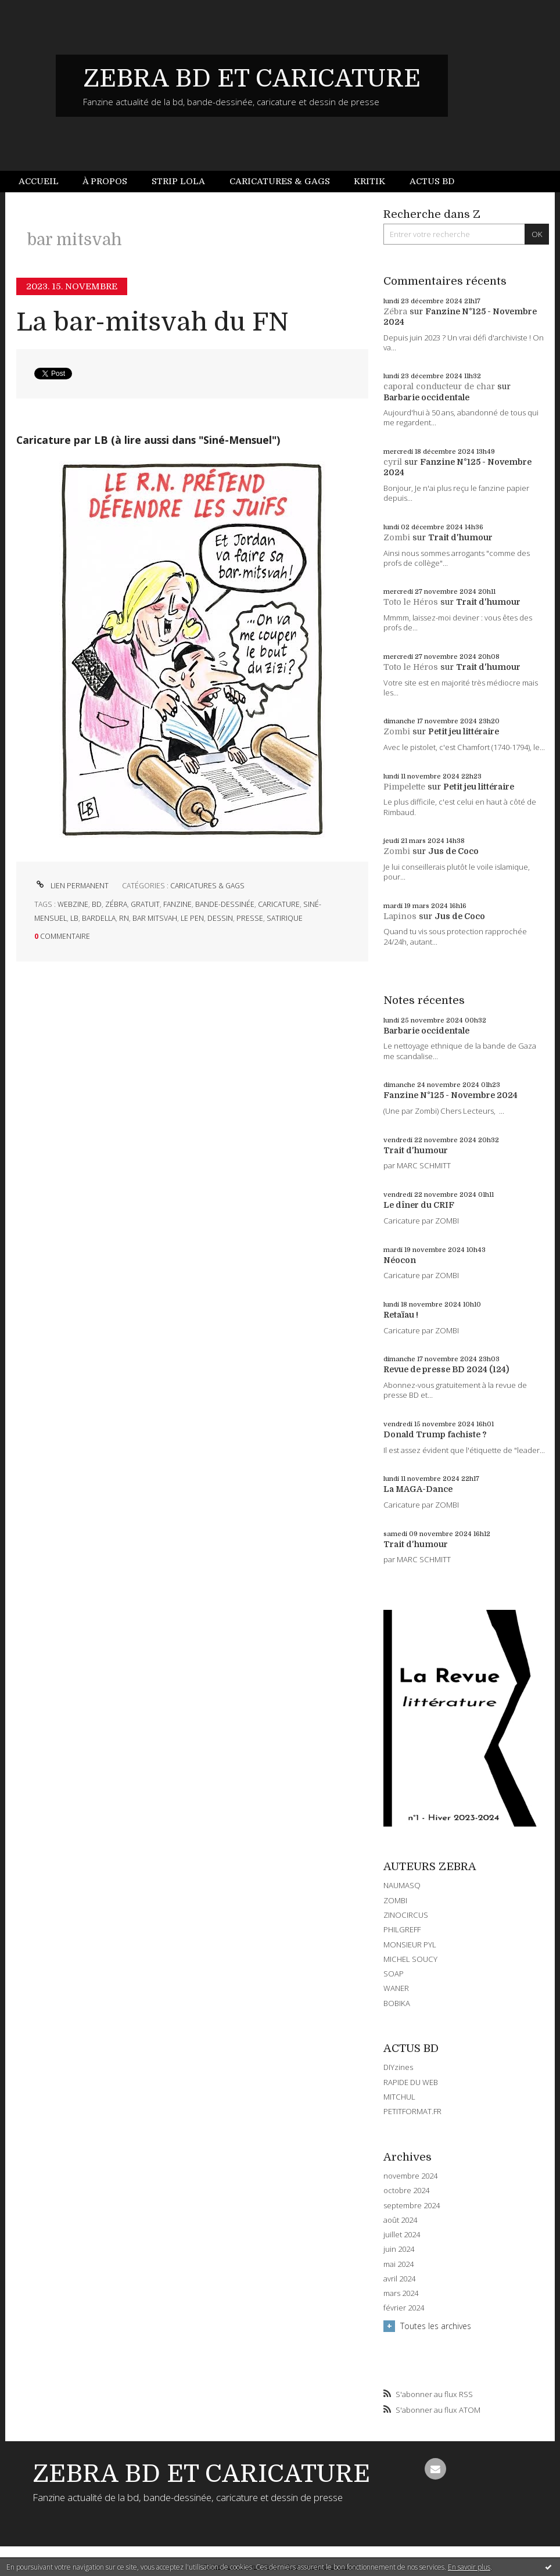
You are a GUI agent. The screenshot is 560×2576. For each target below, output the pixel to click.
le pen (192, 918)
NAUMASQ (402, 1885)
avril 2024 (399, 2279)
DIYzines (398, 2067)
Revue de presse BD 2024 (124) (446, 1369)
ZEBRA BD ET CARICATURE (252, 78)
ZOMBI (395, 1900)
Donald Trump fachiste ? (435, 1434)
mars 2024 (400, 2293)
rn (124, 918)
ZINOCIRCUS (405, 1915)
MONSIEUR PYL (409, 1944)
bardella (99, 918)
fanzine (177, 904)
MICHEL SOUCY (410, 1959)
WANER (396, 1988)
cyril (392, 462)
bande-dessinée (224, 904)
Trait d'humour (460, 537)
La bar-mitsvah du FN (152, 322)
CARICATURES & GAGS (207, 886)
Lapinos (400, 916)
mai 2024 (398, 2264)
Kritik (369, 181)
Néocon (399, 1260)
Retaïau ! (400, 1314)
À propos (104, 181)
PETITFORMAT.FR (412, 2111)
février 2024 (403, 2308)
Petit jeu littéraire (463, 731)
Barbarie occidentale (426, 397)
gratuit (145, 904)
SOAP (393, 1973)
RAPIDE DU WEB (410, 2082)
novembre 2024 (410, 2176)
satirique (285, 918)
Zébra (395, 311)
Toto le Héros (410, 602)
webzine (73, 904)
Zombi (396, 537)
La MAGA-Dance (418, 1489)
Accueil (39, 181)
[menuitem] (45, 181)
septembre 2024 (411, 2206)
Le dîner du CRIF (418, 1205)
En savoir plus (469, 2567)
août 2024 (400, 2220)
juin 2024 (398, 2249)
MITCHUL (399, 2096)
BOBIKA (396, 2003)
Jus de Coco (453, 851)
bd (97, 904)
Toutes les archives (435, 2325)
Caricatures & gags (279, 181)
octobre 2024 (406, 2190)
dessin (220, 918)
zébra (116, 904)
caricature (279, 904)
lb (74, 918)
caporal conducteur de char (439, 386)
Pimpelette (404, 786)
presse (249, 918)
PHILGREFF (402, 1929)
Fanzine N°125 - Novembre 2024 (450, 1095)
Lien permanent (71, 886)
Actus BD (432, 181)
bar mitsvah (154, 918)
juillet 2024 (401, 2235)
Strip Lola (178, 181)
